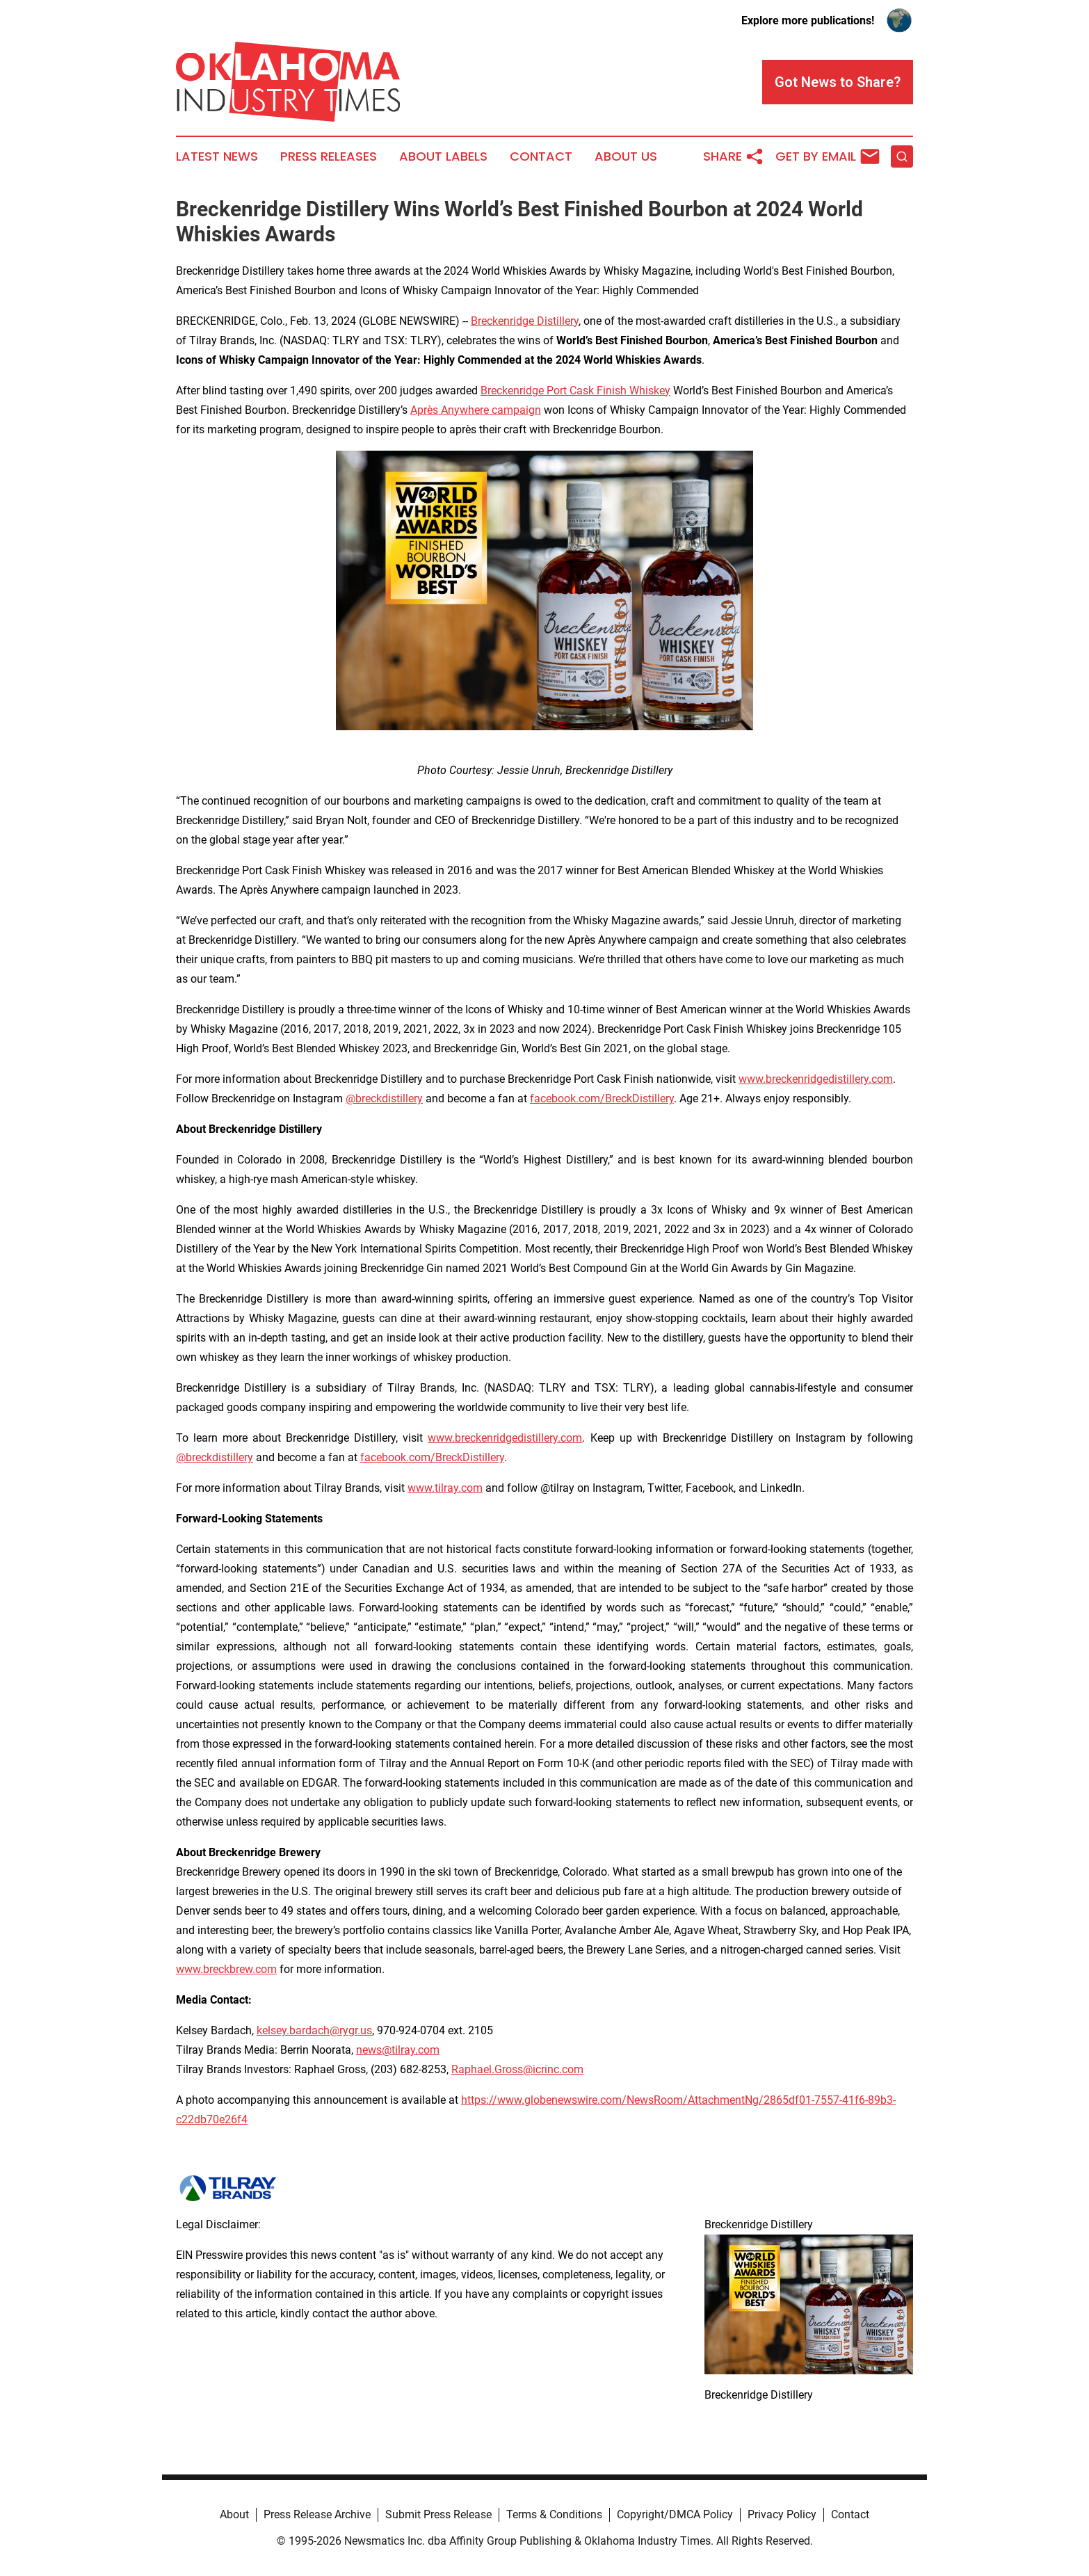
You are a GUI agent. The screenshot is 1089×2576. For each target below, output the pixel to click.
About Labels (443, 156)
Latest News (217, 156)
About (234, 2514)
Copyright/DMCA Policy (675, 2514)
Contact (541, 156)
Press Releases (328, 156)
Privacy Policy (782, 2514)
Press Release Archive (317, 2514)
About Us (626, 156)
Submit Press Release (438, 2514)
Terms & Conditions (554, 2514)
